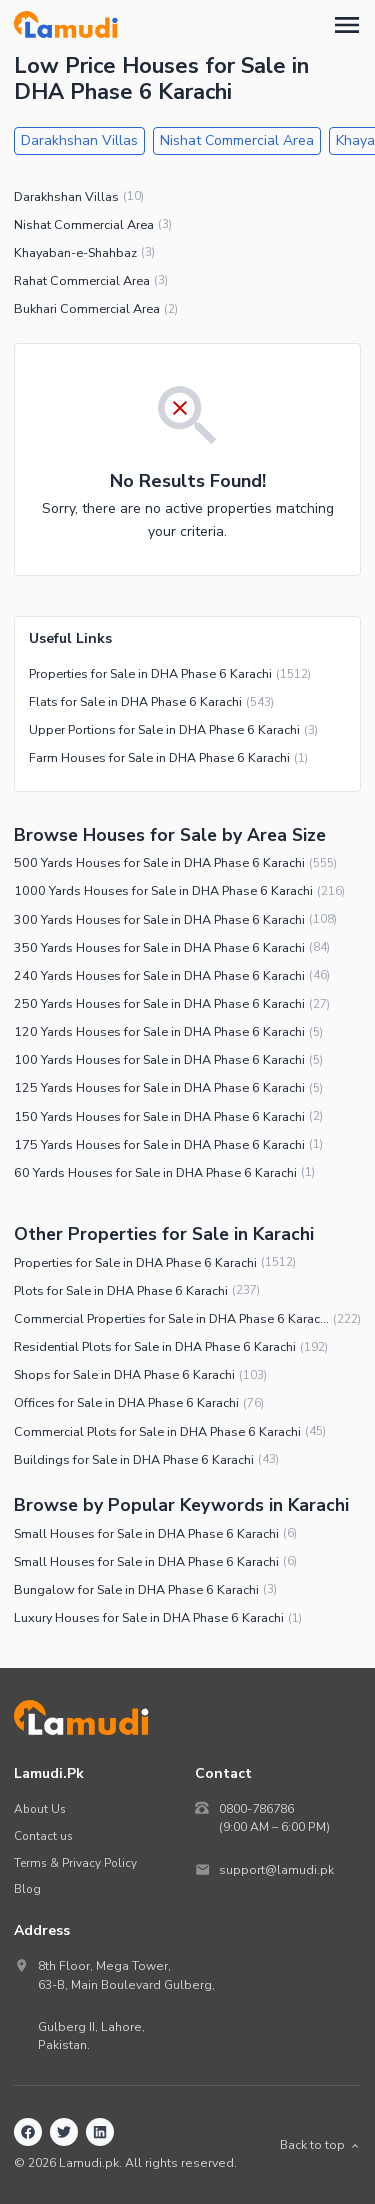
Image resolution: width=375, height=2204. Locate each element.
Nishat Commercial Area (237, 140)
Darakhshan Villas (79, 140)
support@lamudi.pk (276, 1870)
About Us (40, 1809)
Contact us (43, 1836)
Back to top (320, 2145)
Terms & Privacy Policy (75, 1863)
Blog (27, 1889)
